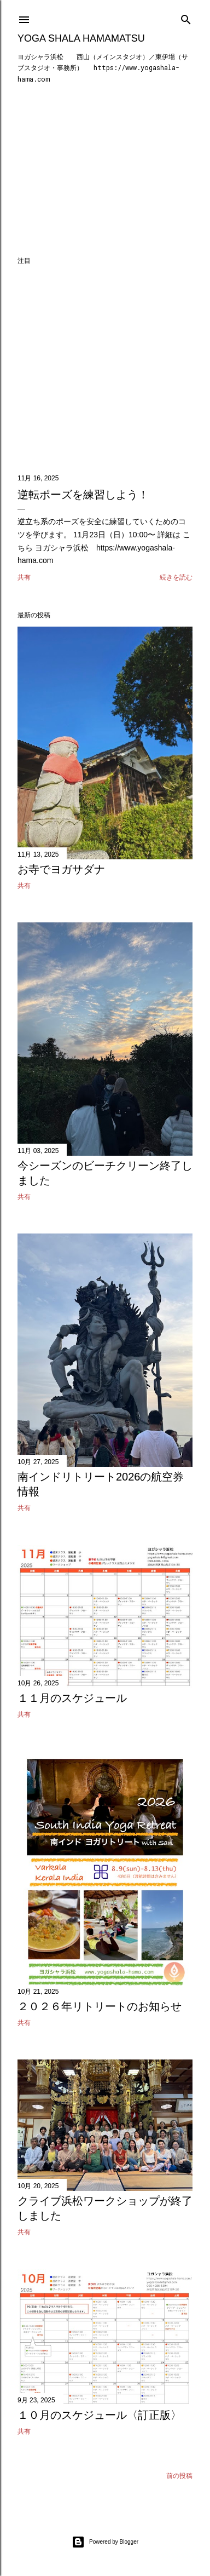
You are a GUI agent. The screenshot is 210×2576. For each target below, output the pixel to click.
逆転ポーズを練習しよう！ (83, 495)
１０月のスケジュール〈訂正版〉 (100, 2415)
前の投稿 (179, 2476)
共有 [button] (24, 577)
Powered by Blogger (105, 2542)
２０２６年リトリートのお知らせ (100, 2006)
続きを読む (176, 577)
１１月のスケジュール (72, 1698)
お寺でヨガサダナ (61, 869)
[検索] (185, 17)
